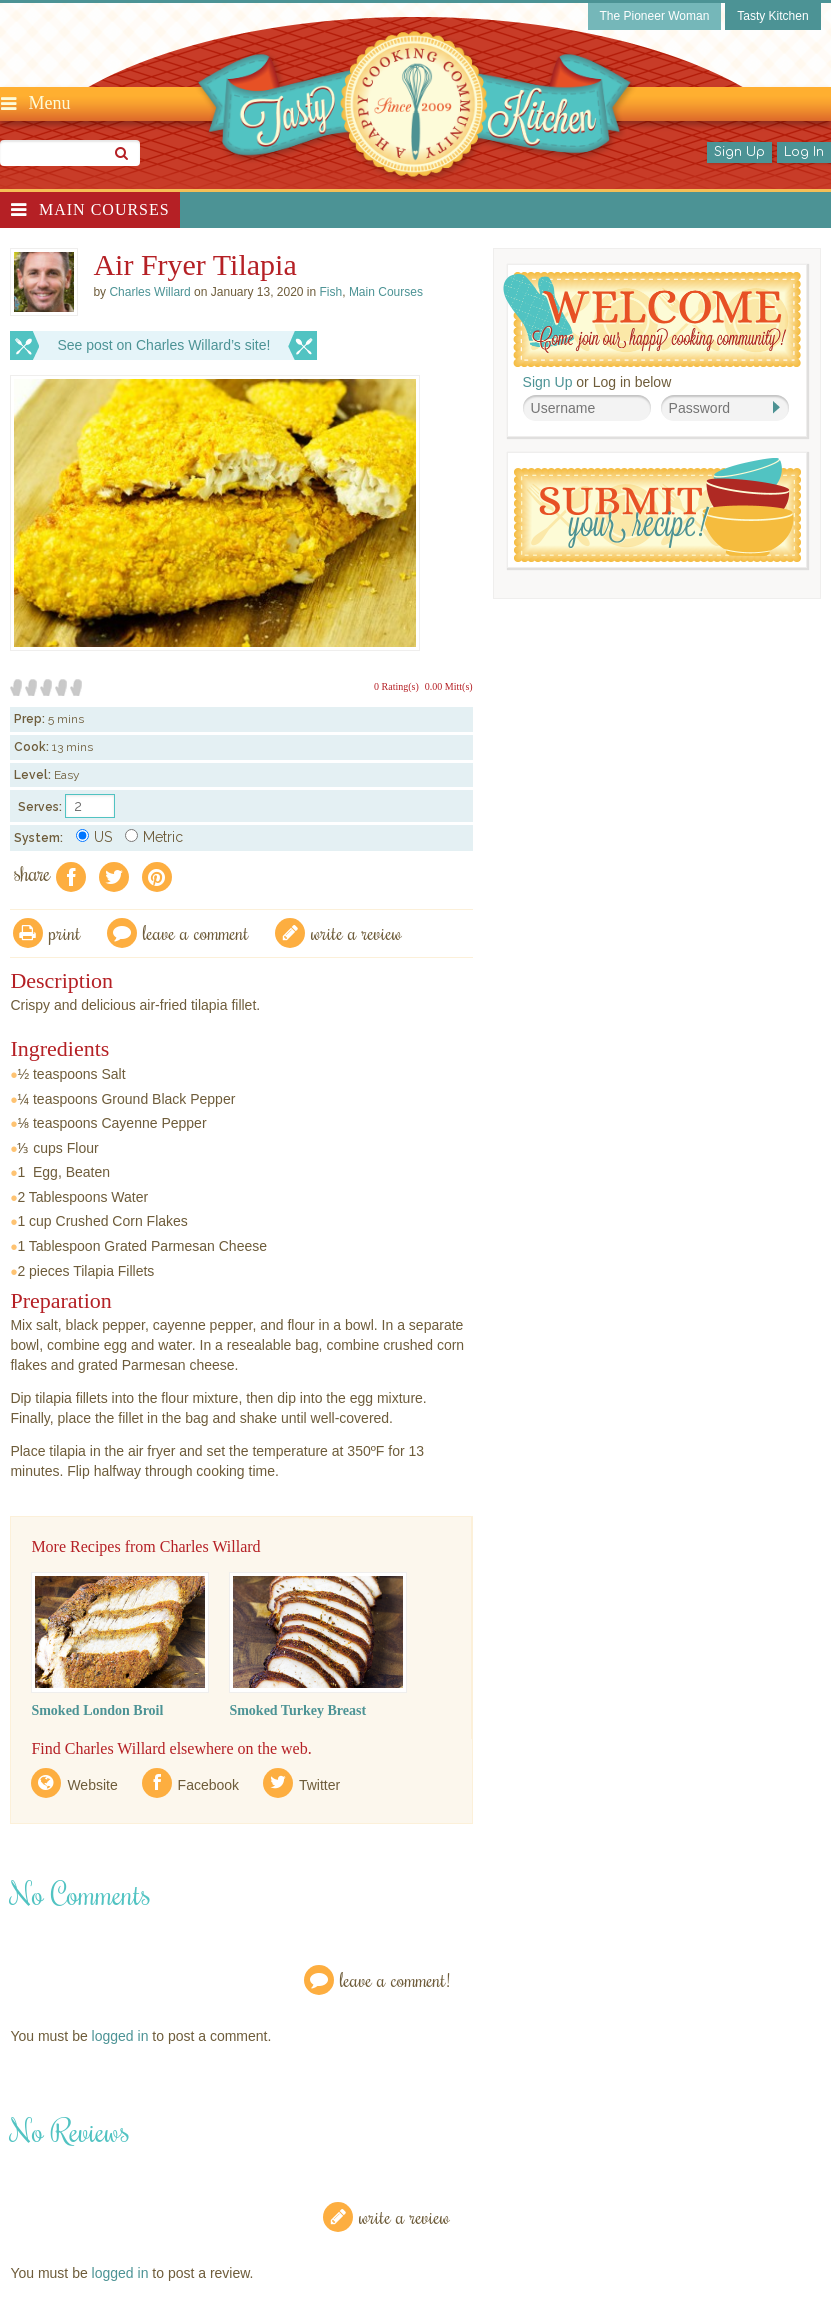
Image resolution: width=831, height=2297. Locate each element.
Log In (804, 152)
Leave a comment (196, 932)
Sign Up (739, 152)
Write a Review (404, 2216)
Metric (154, 837)
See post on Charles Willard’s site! (163, 345)
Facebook (208, 1785)
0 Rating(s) (396, 686)
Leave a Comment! (395, 1979)
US (94, 837)
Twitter (319, 1785)
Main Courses (104, 209)
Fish (331, 292)
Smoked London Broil (97, 1710)
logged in (120, 2036)
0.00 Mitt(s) (449, 686)
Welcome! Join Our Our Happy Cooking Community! (652, 319)
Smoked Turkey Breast (297, 1710)
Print (65, 932)
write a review (356, 932)
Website (92, 1785)
